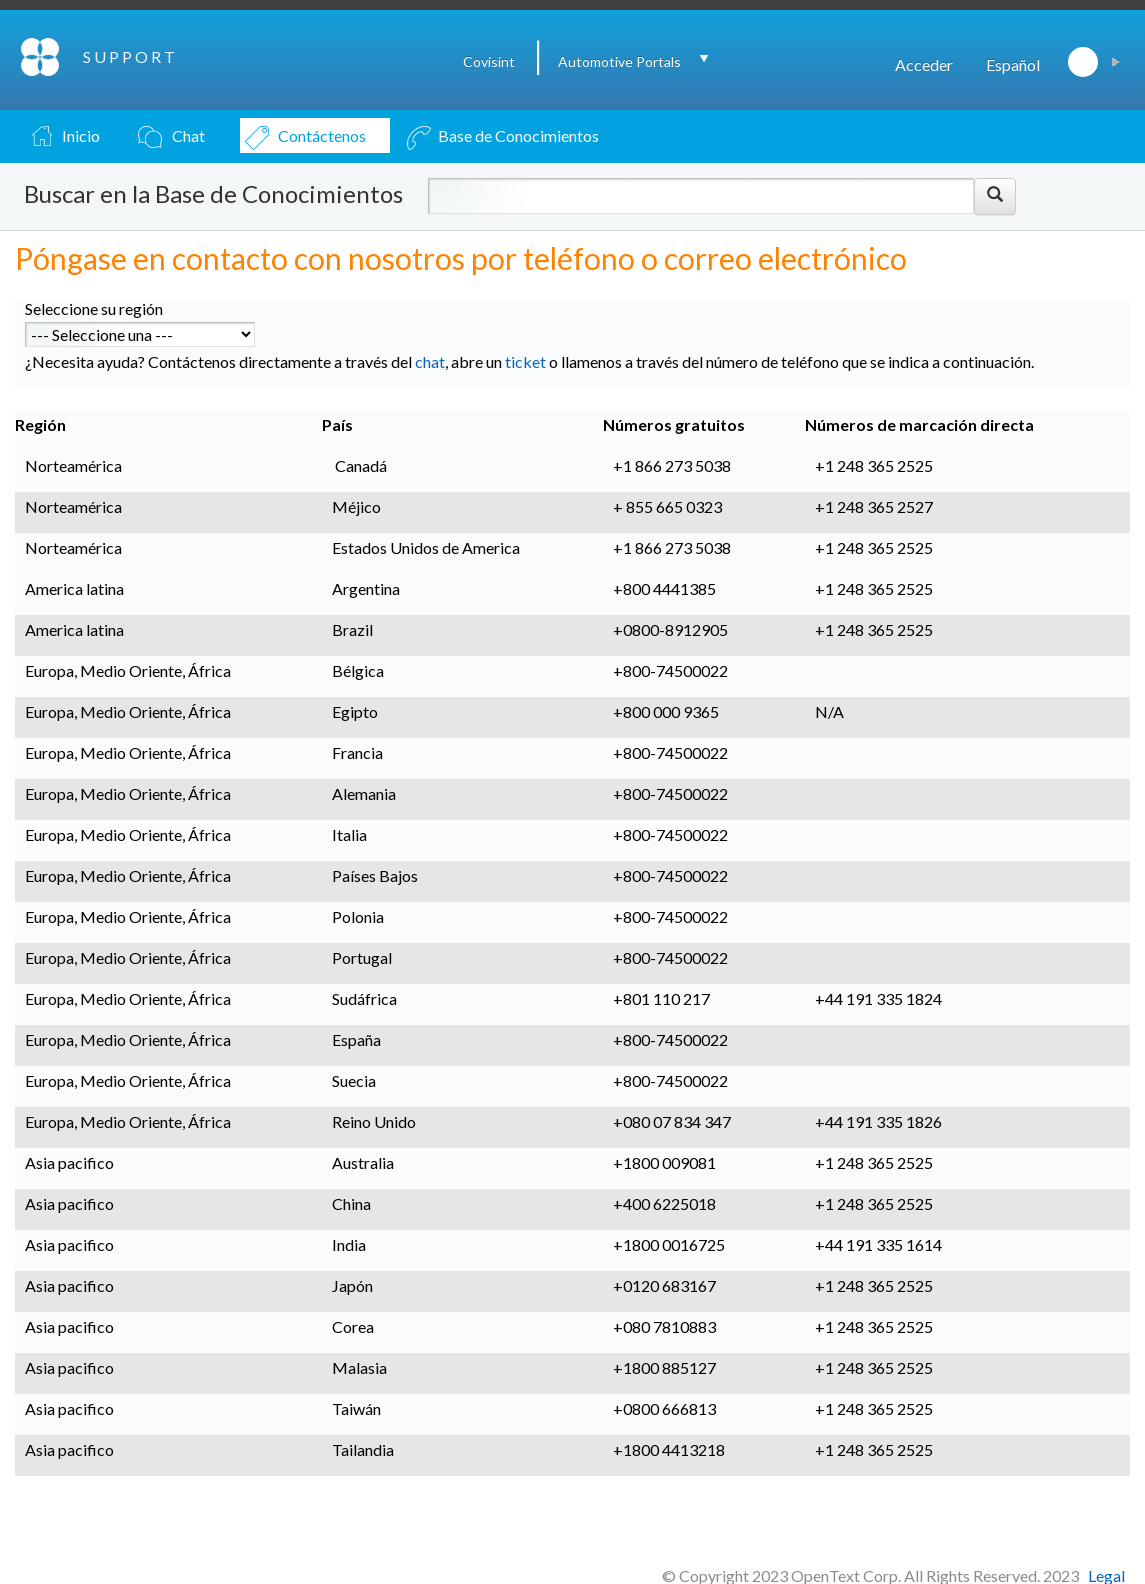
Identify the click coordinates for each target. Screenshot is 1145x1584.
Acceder (924, 64)
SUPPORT (130, 56)
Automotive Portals (619, 61)
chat (430, 361)
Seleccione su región (94, 308)
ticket (525, 361)
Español (1013, 64)
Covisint (489, 61)
